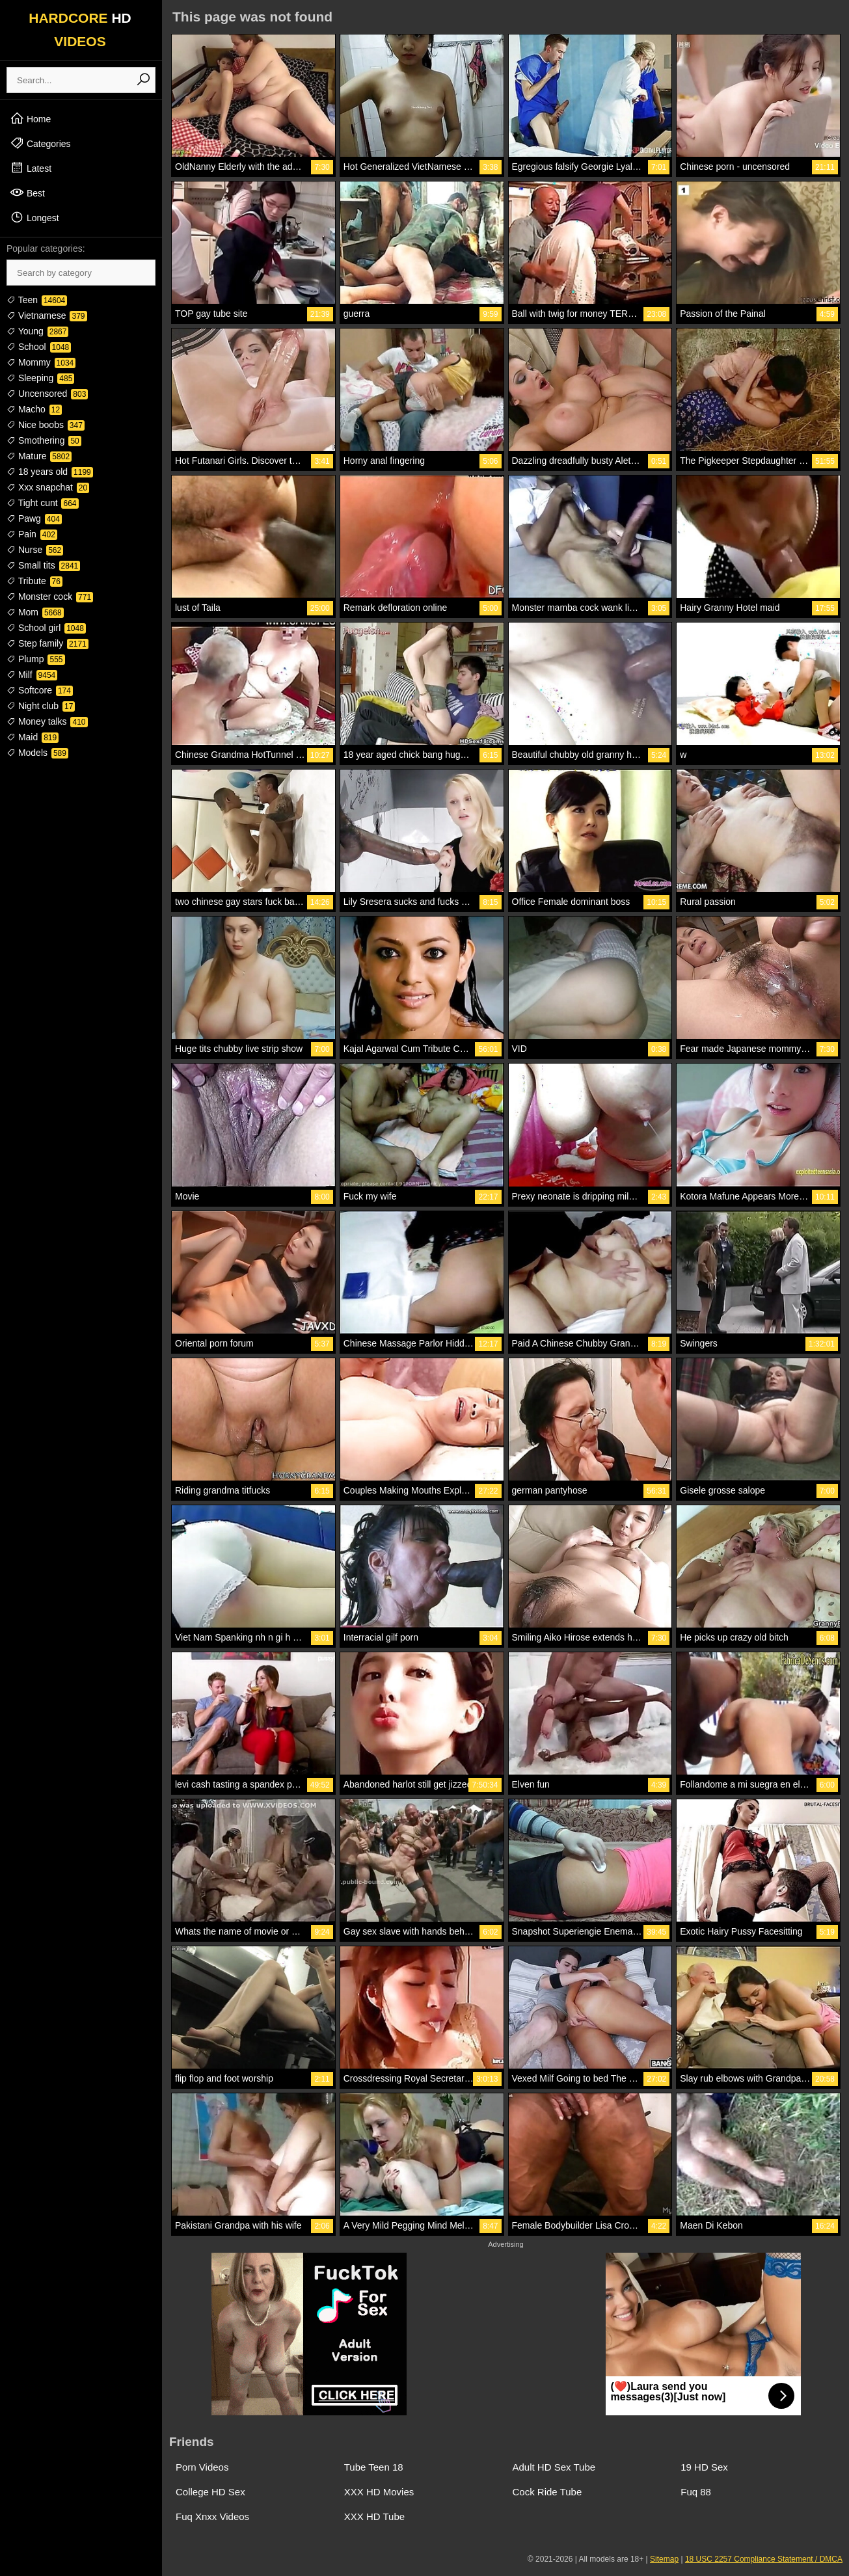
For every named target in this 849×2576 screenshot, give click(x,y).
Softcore (40, 690)
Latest (30, 168)
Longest (34, 217)
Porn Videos (202, 2467)
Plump (36, 659)
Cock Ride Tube (547, 2491)
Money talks (47, 721)
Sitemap (664, 2559)
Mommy (41, 362)
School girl (46, 628)
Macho (34, 409)
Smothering (44, 440)
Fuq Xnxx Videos (212, 2516)
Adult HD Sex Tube (554, 2467)
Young (37, 331)
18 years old (50, 471)
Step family (47, 643)
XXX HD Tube (374, 2516)
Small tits (43, 565)
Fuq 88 (696, 2491)
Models (37, 752)
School (39, 347)
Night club (41, 706)
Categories (40, 143)
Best (27, 192)
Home (30, 118)
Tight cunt (43, 503)
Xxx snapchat (48, 487)
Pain (32, 534)
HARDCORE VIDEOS (80, 29)
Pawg (34, 518)
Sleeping (40, 378)
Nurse (35, 549)
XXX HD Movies (379, 2491)
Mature (39, 456)
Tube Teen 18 (373, 2467)
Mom (35, 612)
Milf (32, 674)
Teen (37, 300)
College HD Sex (210, 2491)
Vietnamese (47, 315)
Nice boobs (46, 425)
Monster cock (50, 596)
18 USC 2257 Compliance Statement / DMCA (763, 2559)
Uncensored (47, 393)
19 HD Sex (704, 2467)
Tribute (34, 581)
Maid (33, 737)
